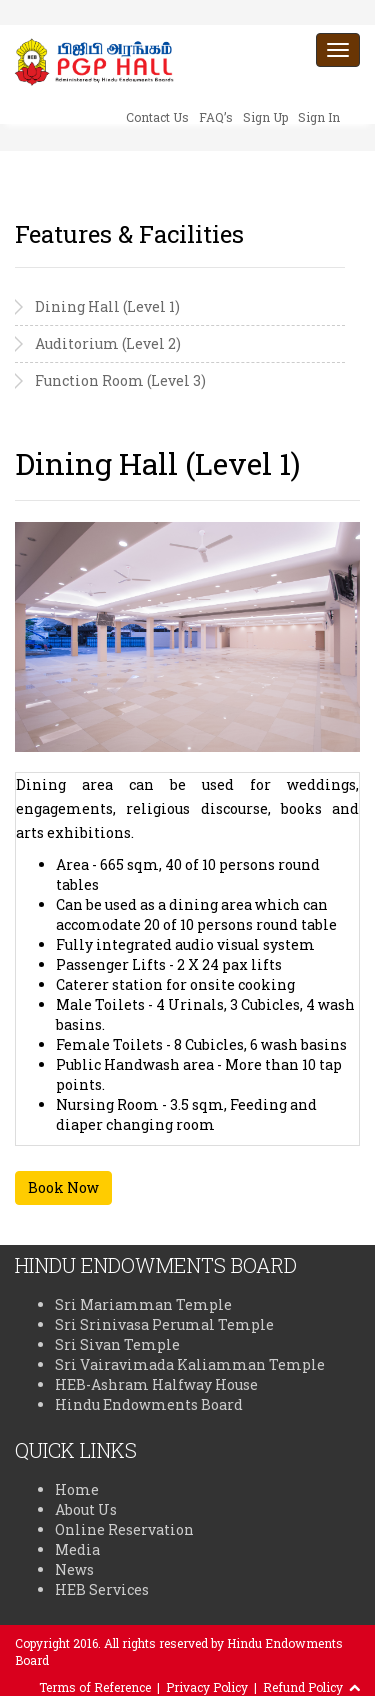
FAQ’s (216, 117)
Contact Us (157, 117)
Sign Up (265, 117)
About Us (86, 1509)
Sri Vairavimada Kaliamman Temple (190, 1364)
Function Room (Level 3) (120, 380)
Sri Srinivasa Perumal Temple (164, 1324)
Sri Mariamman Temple (143, 1304)
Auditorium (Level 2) (108, 343)
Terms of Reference (95, 1687)
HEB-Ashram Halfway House (156, 1384)
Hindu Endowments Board (149, 1404)
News (74, 1569)
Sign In (319, 117)
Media (77, 1549)
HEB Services (102, 1589)
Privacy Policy (207, 1687)
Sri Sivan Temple (117, 1344)
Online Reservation (124, 1529)
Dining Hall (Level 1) (107, 306)
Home (77, 1489)
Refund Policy (303, 1687)
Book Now (63, 1187)
